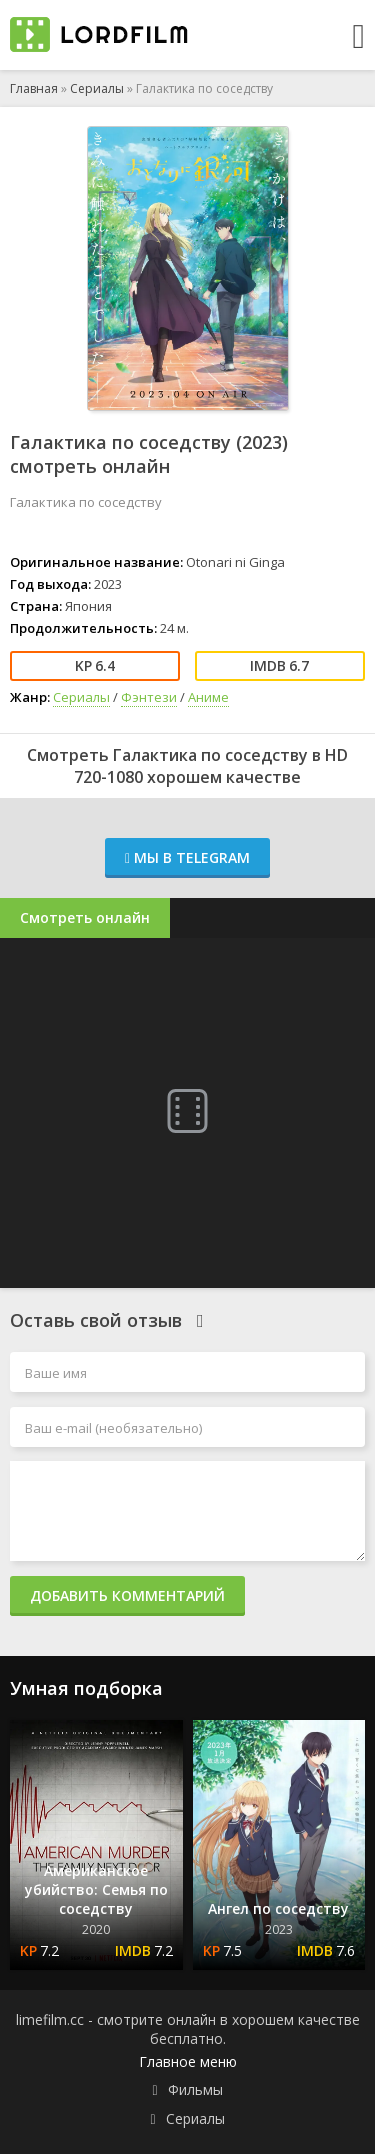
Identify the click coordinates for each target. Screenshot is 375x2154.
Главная (34, 88)
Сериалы (97, 88)
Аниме (208, 697)
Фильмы (195, 2089)
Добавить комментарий (127, 1595)
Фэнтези (149, 697)
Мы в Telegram (187, 857)
